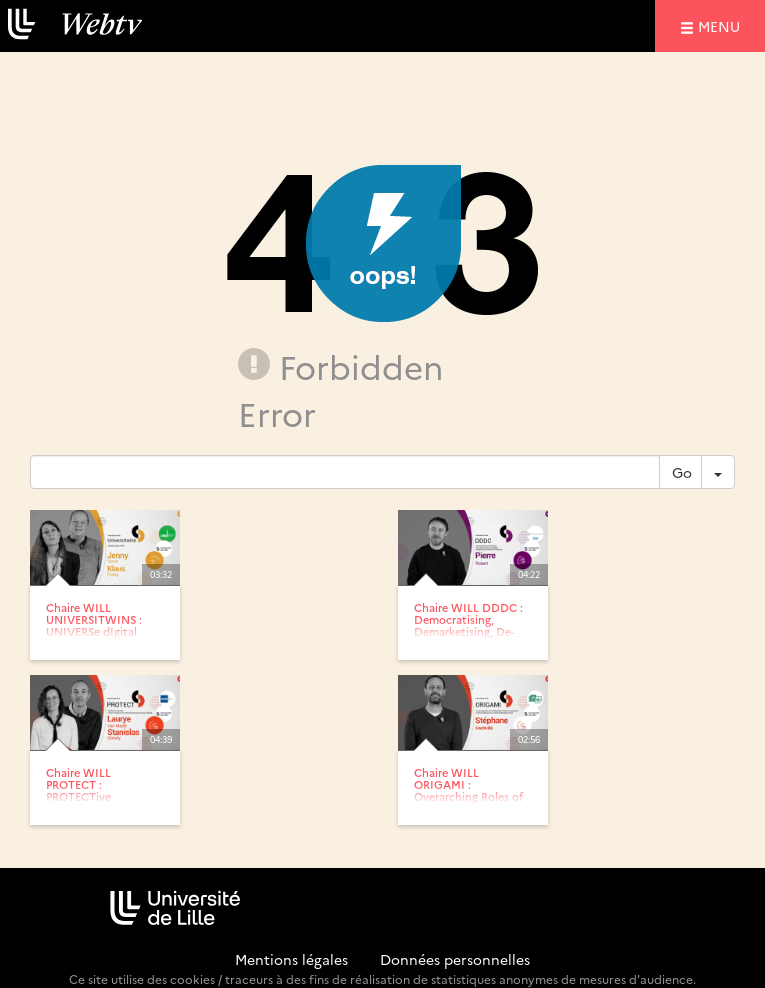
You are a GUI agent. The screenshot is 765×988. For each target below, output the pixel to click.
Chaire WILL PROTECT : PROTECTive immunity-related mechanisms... (91, 796)
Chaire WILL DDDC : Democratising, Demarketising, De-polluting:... (468, 625)
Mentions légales (291, 959)
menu (722, 25)
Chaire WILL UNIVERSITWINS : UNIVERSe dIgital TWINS (94, 625)
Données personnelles (455, 959)
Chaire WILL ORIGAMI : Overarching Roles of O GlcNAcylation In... (470, 790)
